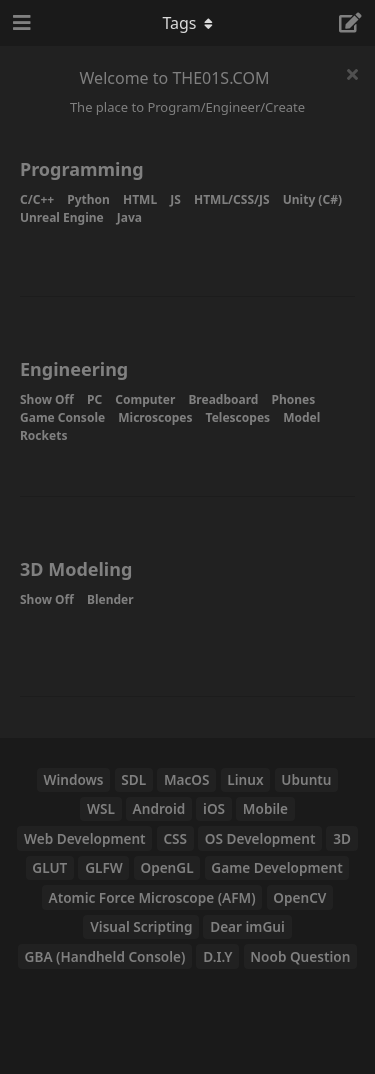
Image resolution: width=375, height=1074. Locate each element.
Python (88, 199)
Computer (145, 399)
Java (129, 217)
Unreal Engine (62, 217)
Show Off (47, 399)
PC (94, 399)
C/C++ (37, 199)
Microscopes (155, 417)
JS (175, 199)
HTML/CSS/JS (232, 199)
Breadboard (223, 399)
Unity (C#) (312, 199)
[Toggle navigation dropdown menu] (188, 23)
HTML (140, 199)
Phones (294, 399)
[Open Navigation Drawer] (20, 23)
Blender (110, 599)
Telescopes (238, 417)
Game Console (62, 417)
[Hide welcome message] (352, 74)
